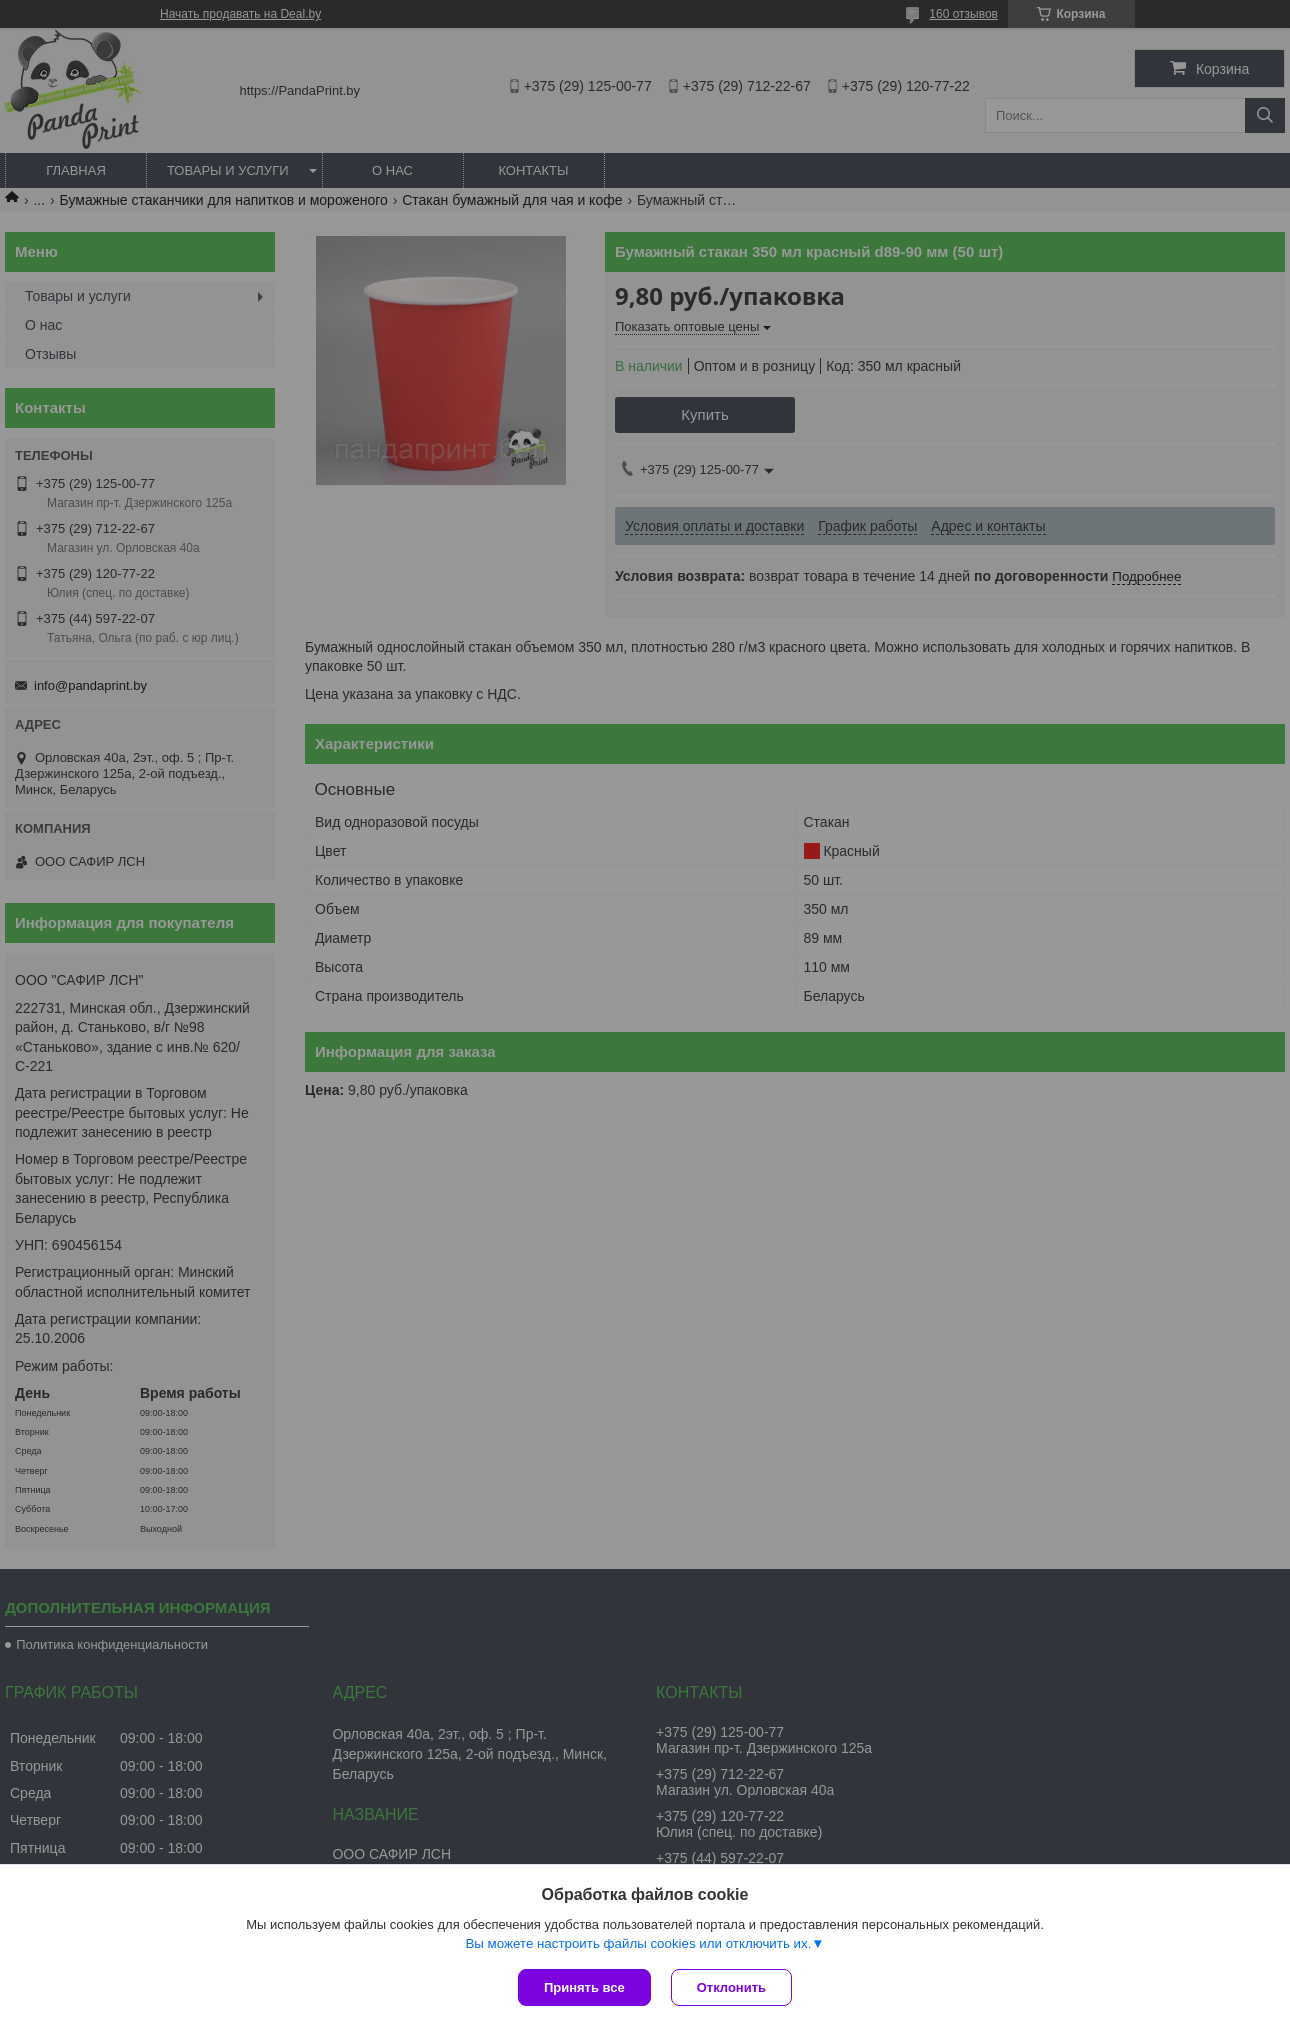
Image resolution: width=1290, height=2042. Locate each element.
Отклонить (731, 1987)
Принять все (584, 1987)
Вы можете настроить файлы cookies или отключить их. (638, 1943)
